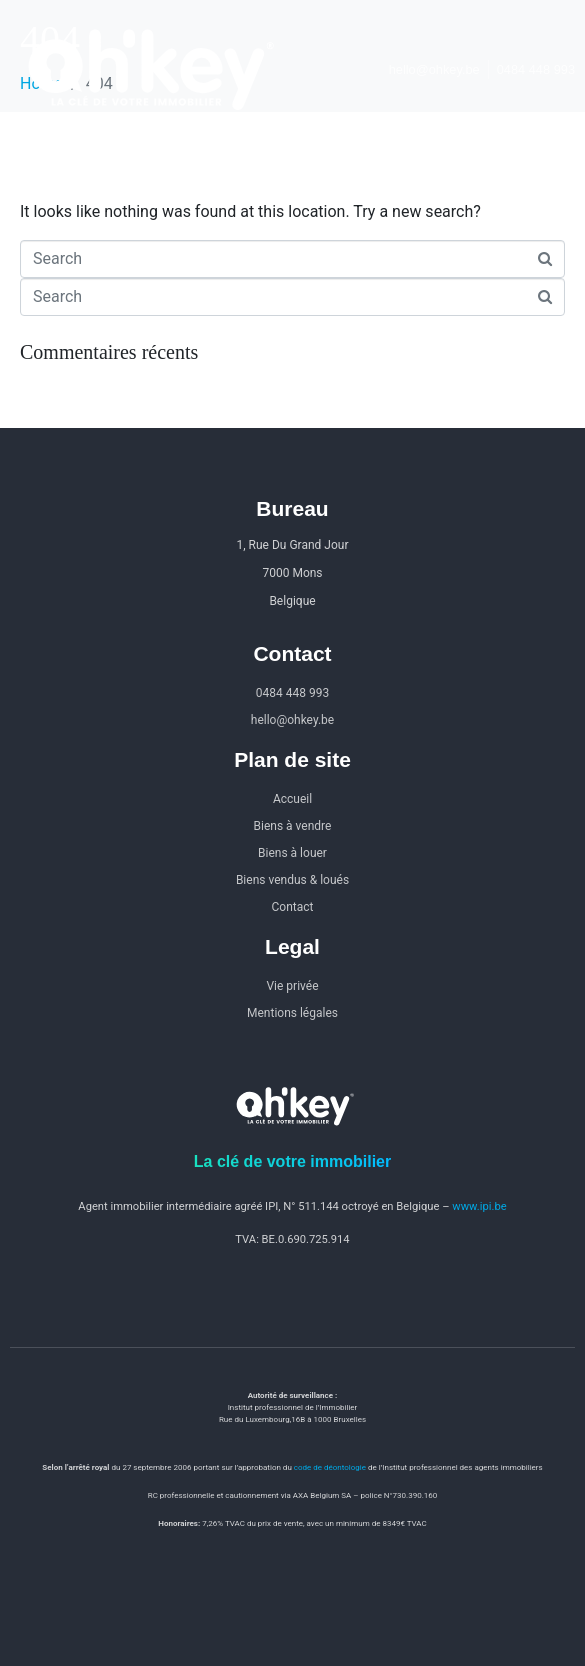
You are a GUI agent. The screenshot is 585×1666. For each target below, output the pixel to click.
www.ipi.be (479, 1206)
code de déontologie (330, 1467)
